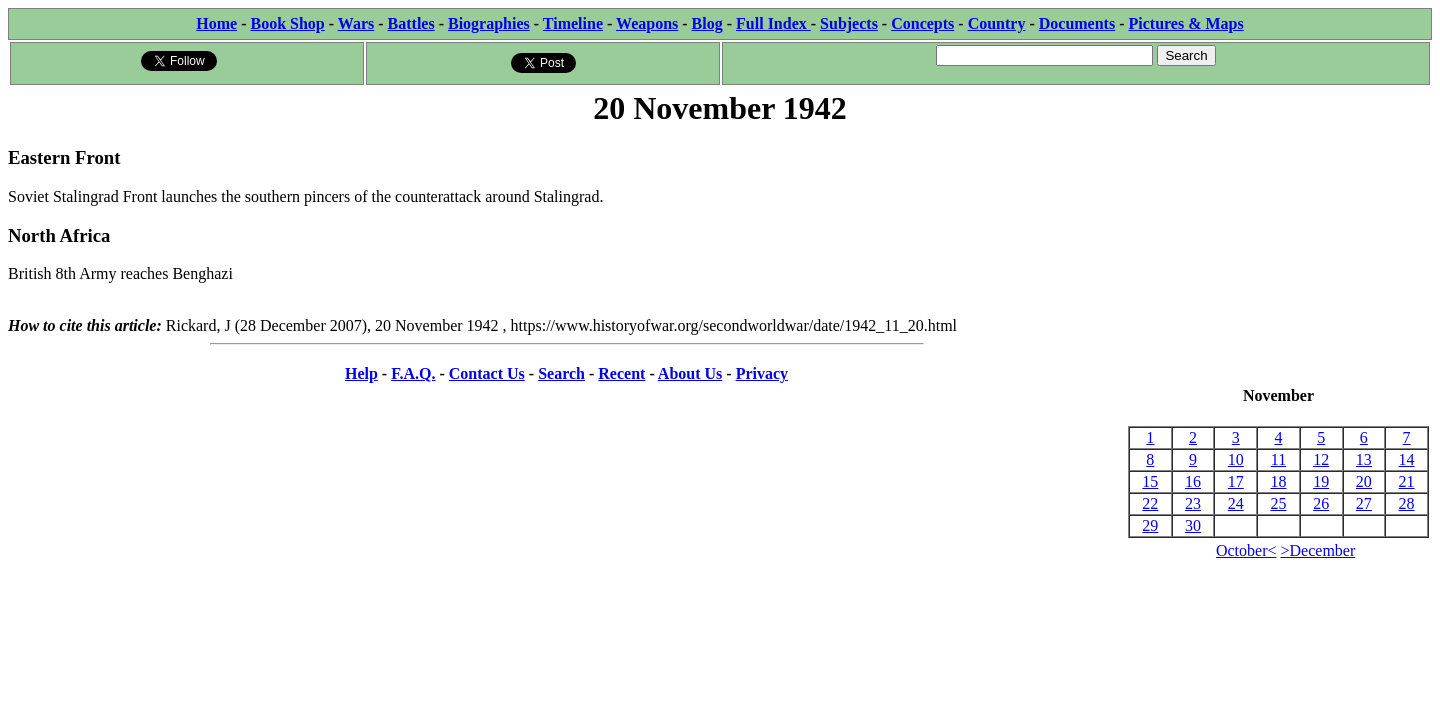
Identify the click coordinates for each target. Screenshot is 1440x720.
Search (561, 373)
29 (1150, 525)
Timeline (573, 23)
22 (1150, 503)
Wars (356, 23)
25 (1278, 503)
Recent (621, 373)
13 (1364, 459)
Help (361, 373)
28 (1407, 503)
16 (1193, 481)
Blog (707, 23)
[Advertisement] (1278, 258)
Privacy (762, 373)
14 (1407, 459)
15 (1150, 481)
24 (1236, 503)
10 (1236, 459)
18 (1278, 481)
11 (1278, 459)
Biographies (489, 23)
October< (1246, 550)
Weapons (647, 23)
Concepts (922, 23)
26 (1321, 503)
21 (1407, 481)
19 (1321, 481)
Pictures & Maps (1186, 23)
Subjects (849, 23)
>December (1318, 550)
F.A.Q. (413, 373)
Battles (411, 23)
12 (1321, 459)
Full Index (773, 23)
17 (1236, 481)
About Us (690, 373)
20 (1364, 481)
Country (997, 23)
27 (1364, 503)
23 (1193, 503)
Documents (1077, 23)
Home (216, 23)
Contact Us (487, 373)
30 (1193, 525)
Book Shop (287, 23)
